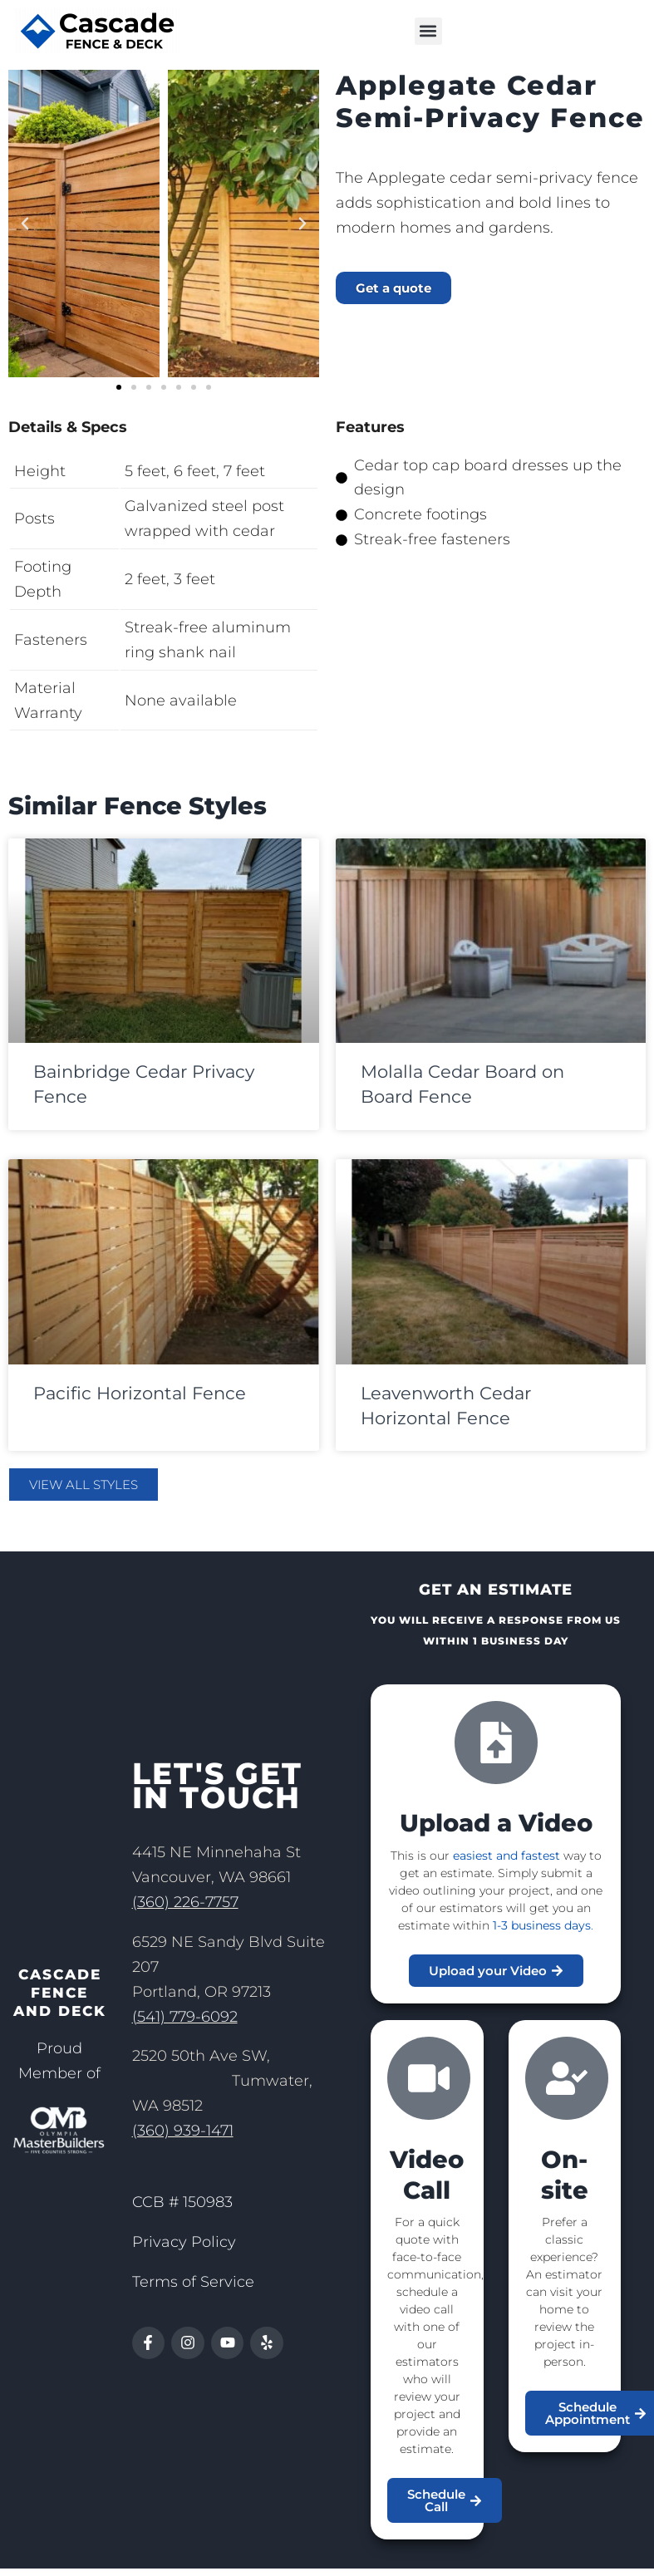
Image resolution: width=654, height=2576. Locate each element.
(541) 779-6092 (185, 2017)
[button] (428, 31)
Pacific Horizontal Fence (139, 1393)
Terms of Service (193, 2282)
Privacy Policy (184, 2242)
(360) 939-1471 (183, 2130)
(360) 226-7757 (185, 1902)
